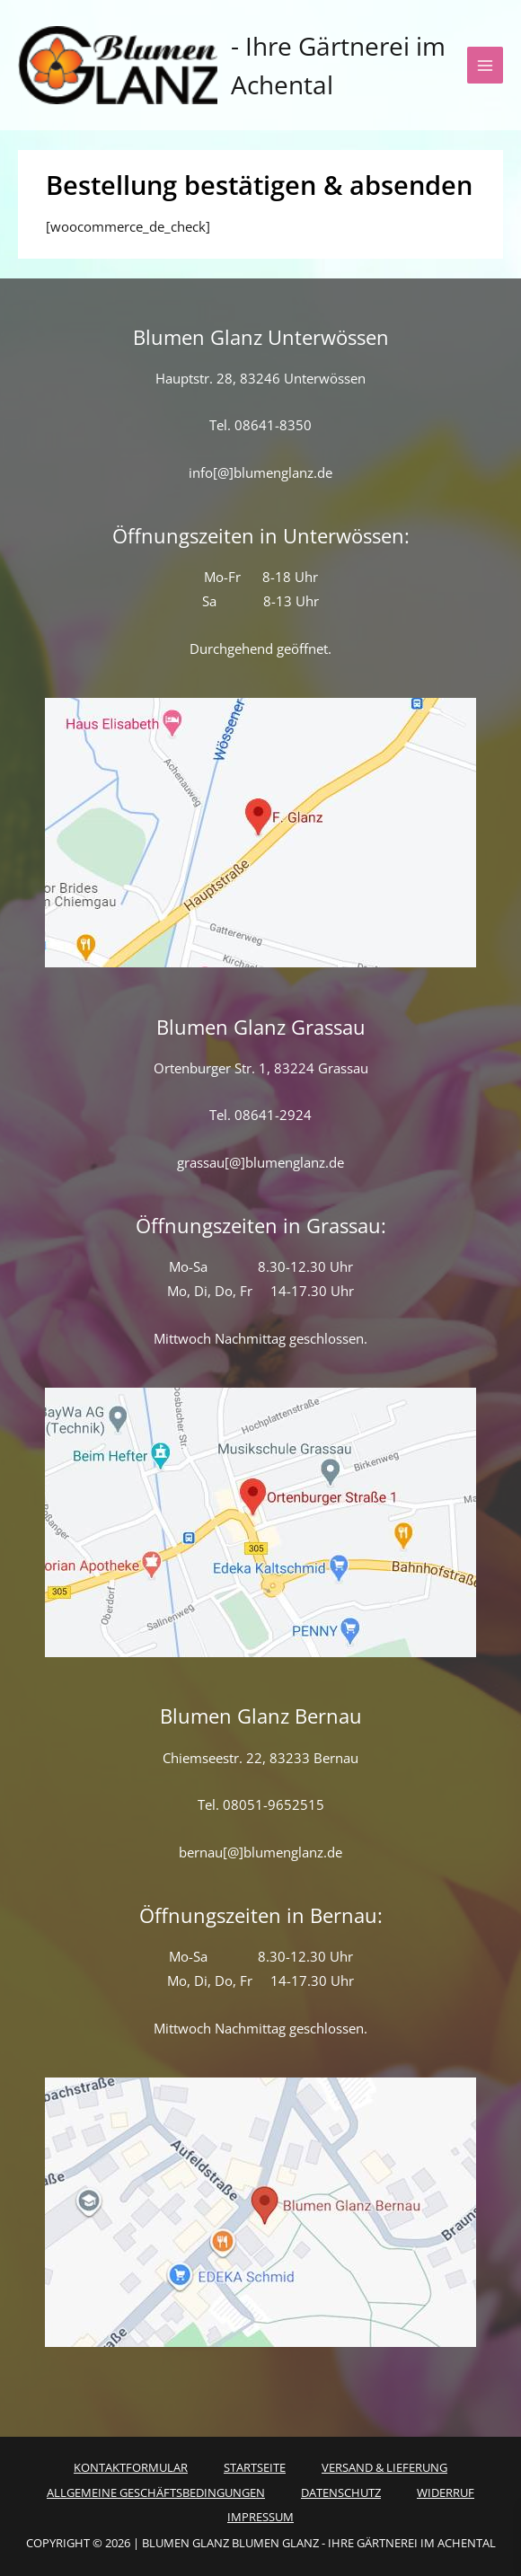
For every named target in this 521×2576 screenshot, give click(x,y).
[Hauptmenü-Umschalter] (485, 65)
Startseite (255, 2467)
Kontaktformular (131, 2467)
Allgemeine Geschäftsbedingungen (156, 2492)
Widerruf (445, 2492)
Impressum (260, 2517)
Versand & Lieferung (384, 2467)
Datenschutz (341, 2492)
